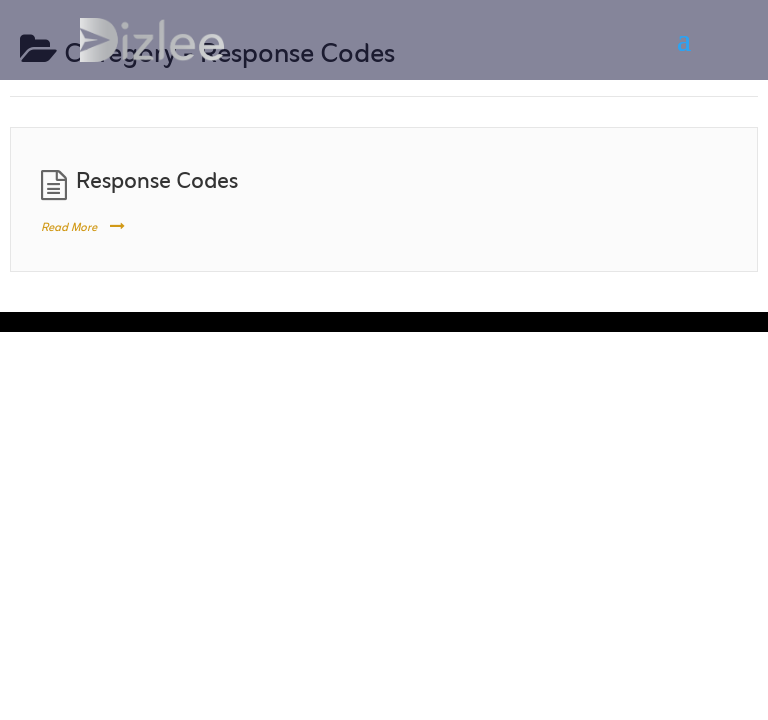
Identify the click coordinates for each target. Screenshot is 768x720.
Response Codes (157, 182)
